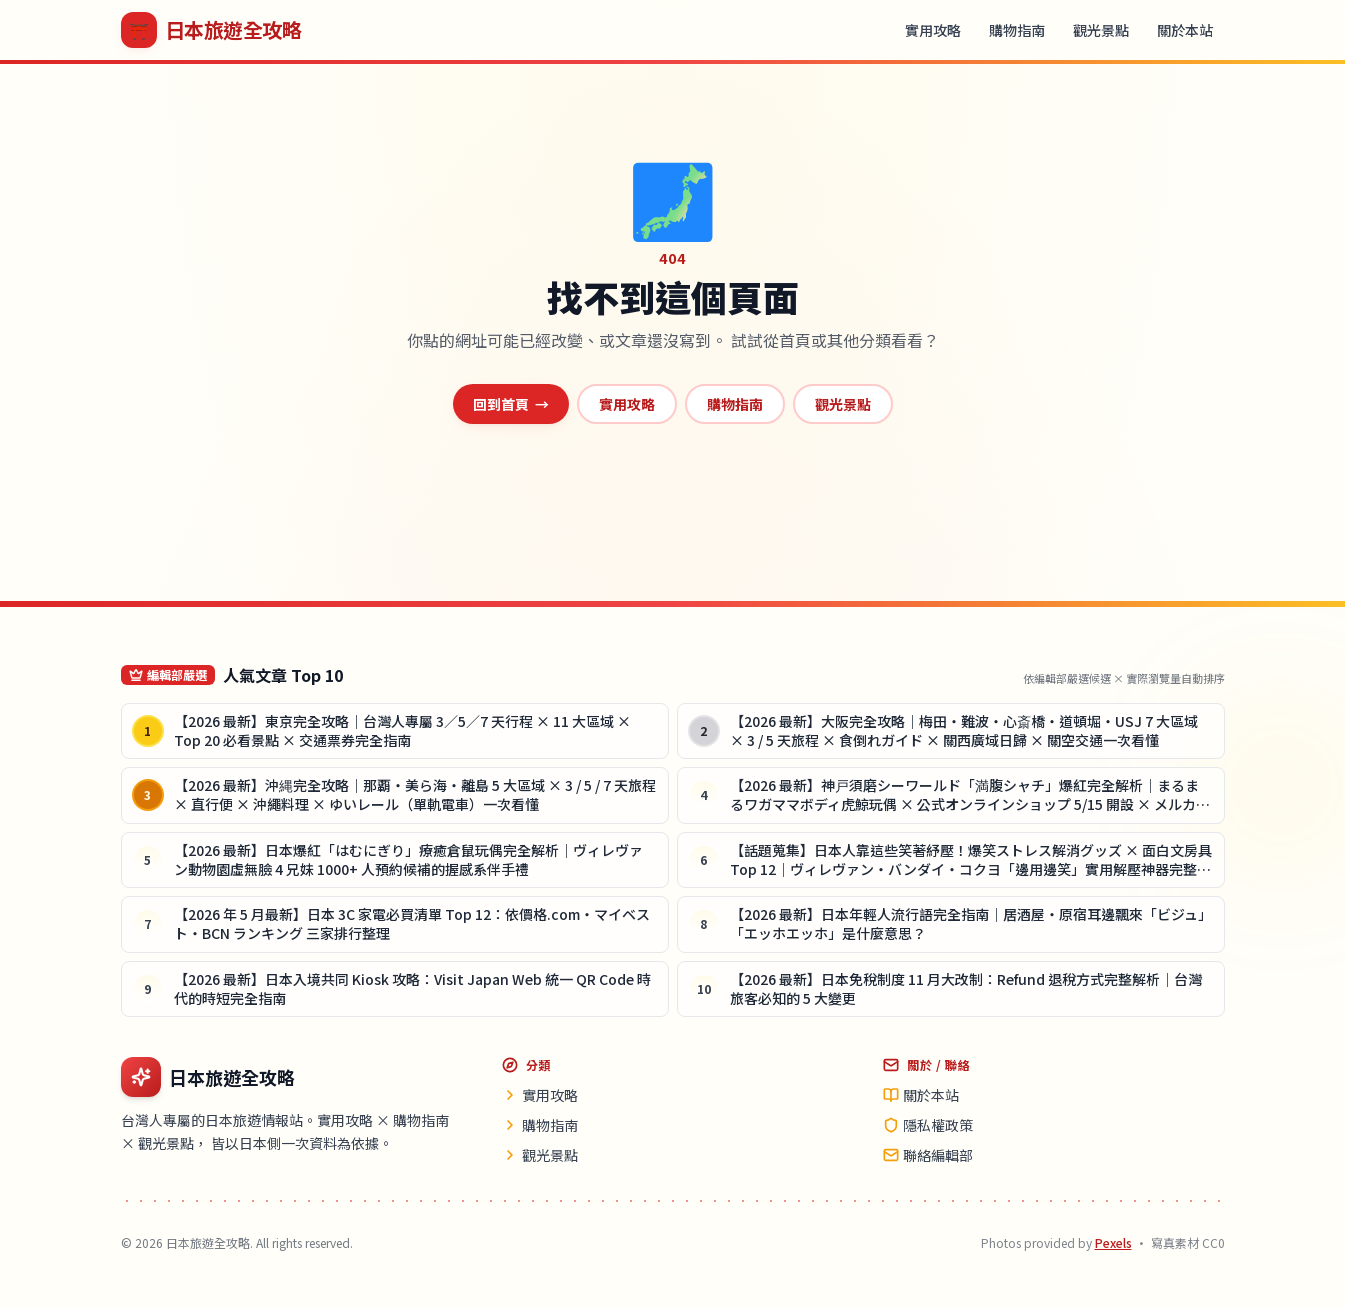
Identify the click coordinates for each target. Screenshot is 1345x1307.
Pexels (1113, 1242)
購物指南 (1017, 30)
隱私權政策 (928, 1125)
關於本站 (1185, 30)
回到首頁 (511, 404)
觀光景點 (1101, 30)
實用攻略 (933, 30)
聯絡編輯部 (928, 1155)
